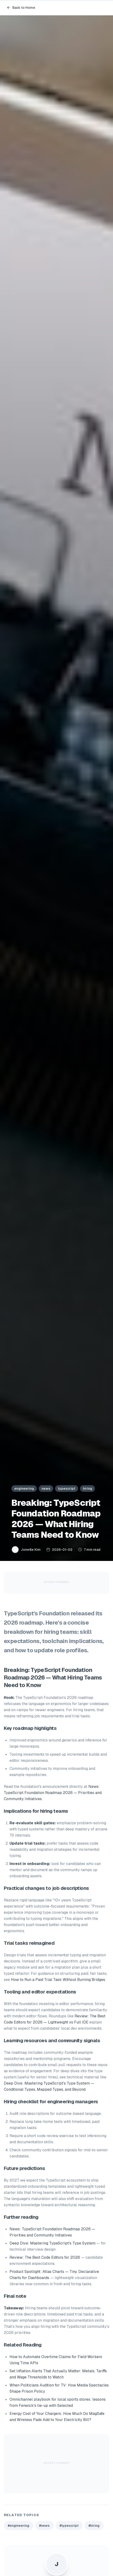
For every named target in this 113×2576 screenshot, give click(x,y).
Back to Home (21, 7)
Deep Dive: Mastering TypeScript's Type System (52, 2243)
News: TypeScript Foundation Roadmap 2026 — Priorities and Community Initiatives (53, 1792)
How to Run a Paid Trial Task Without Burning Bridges (58, 1979)
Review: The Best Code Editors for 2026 (44, 2257)
